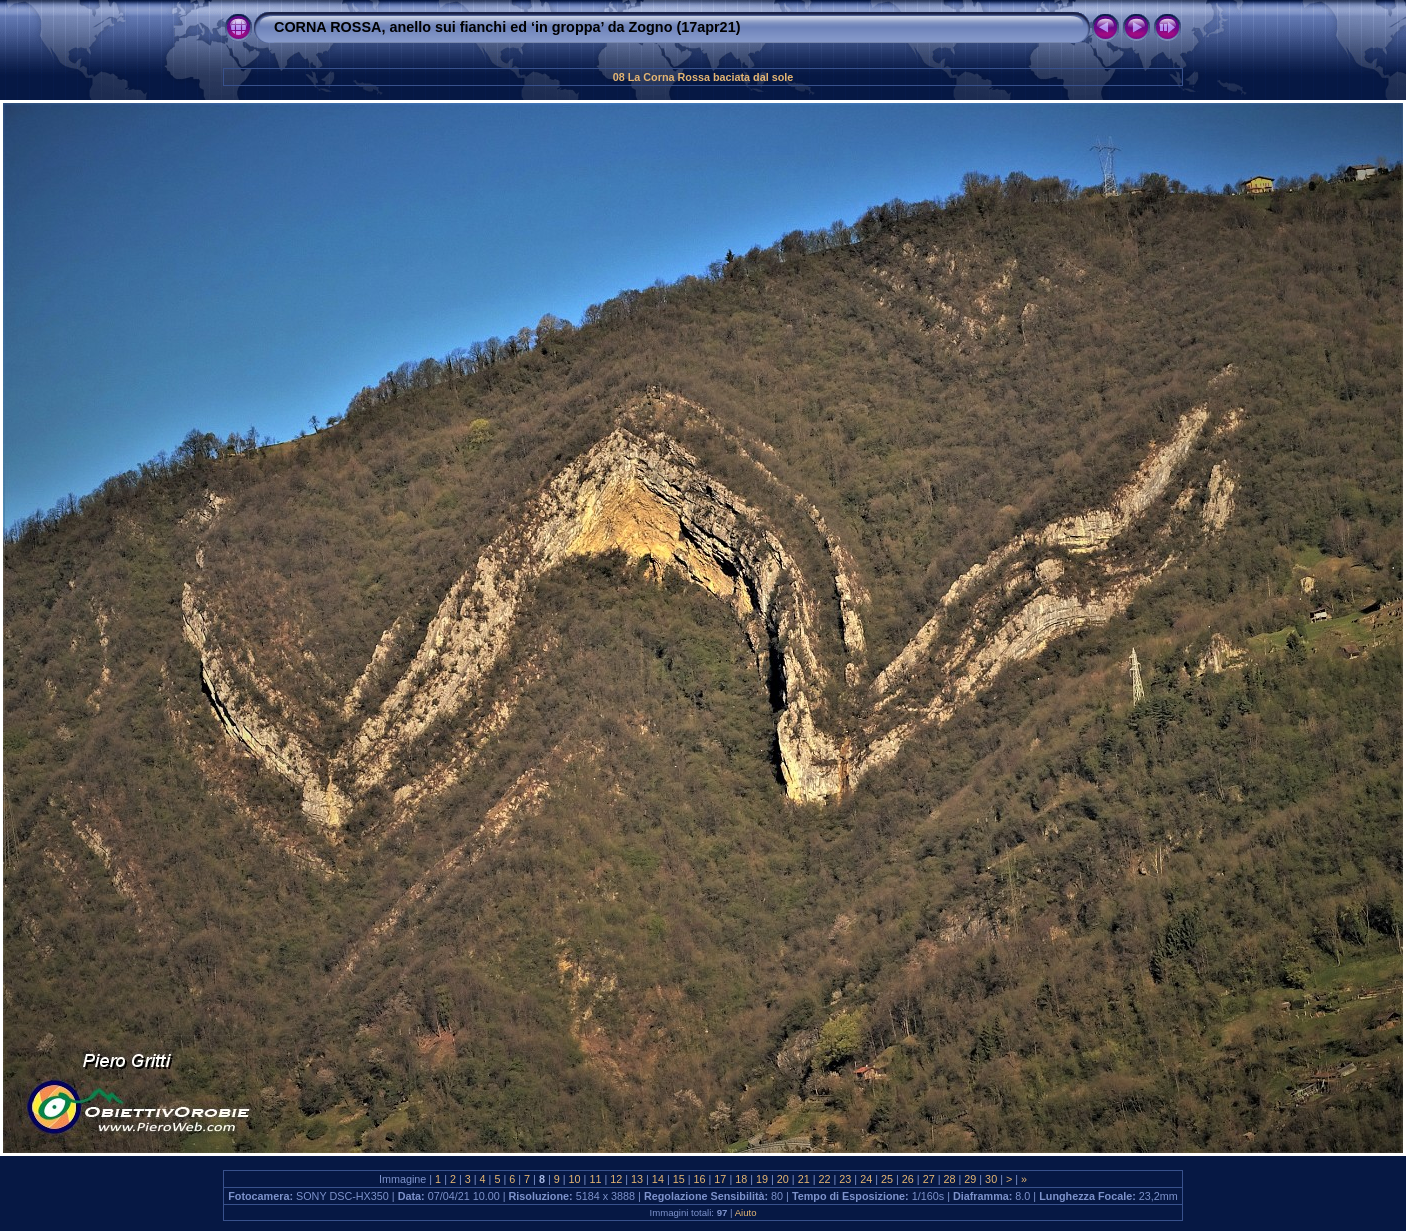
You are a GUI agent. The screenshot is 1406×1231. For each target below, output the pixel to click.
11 (595, 1179)
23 (845, 1179)
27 (929, 1179)
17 (720, 1179)
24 (866, 1179)
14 (658, 1179)
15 (679, 1179)
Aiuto (746, 1212)
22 (825, 1179)
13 (637, 1179)
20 (783, 1179)
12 (616, 1179)
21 (804, 1179)
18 (741, 1179)
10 (575, 1179)
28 (949, 1179)
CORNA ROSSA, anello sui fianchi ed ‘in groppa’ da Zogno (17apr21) (507, 27)
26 (908, 1179)
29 (970, 1179)
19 (762, 1179)
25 (887, 1179)
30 (991, 1179)
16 (700, 1179)
